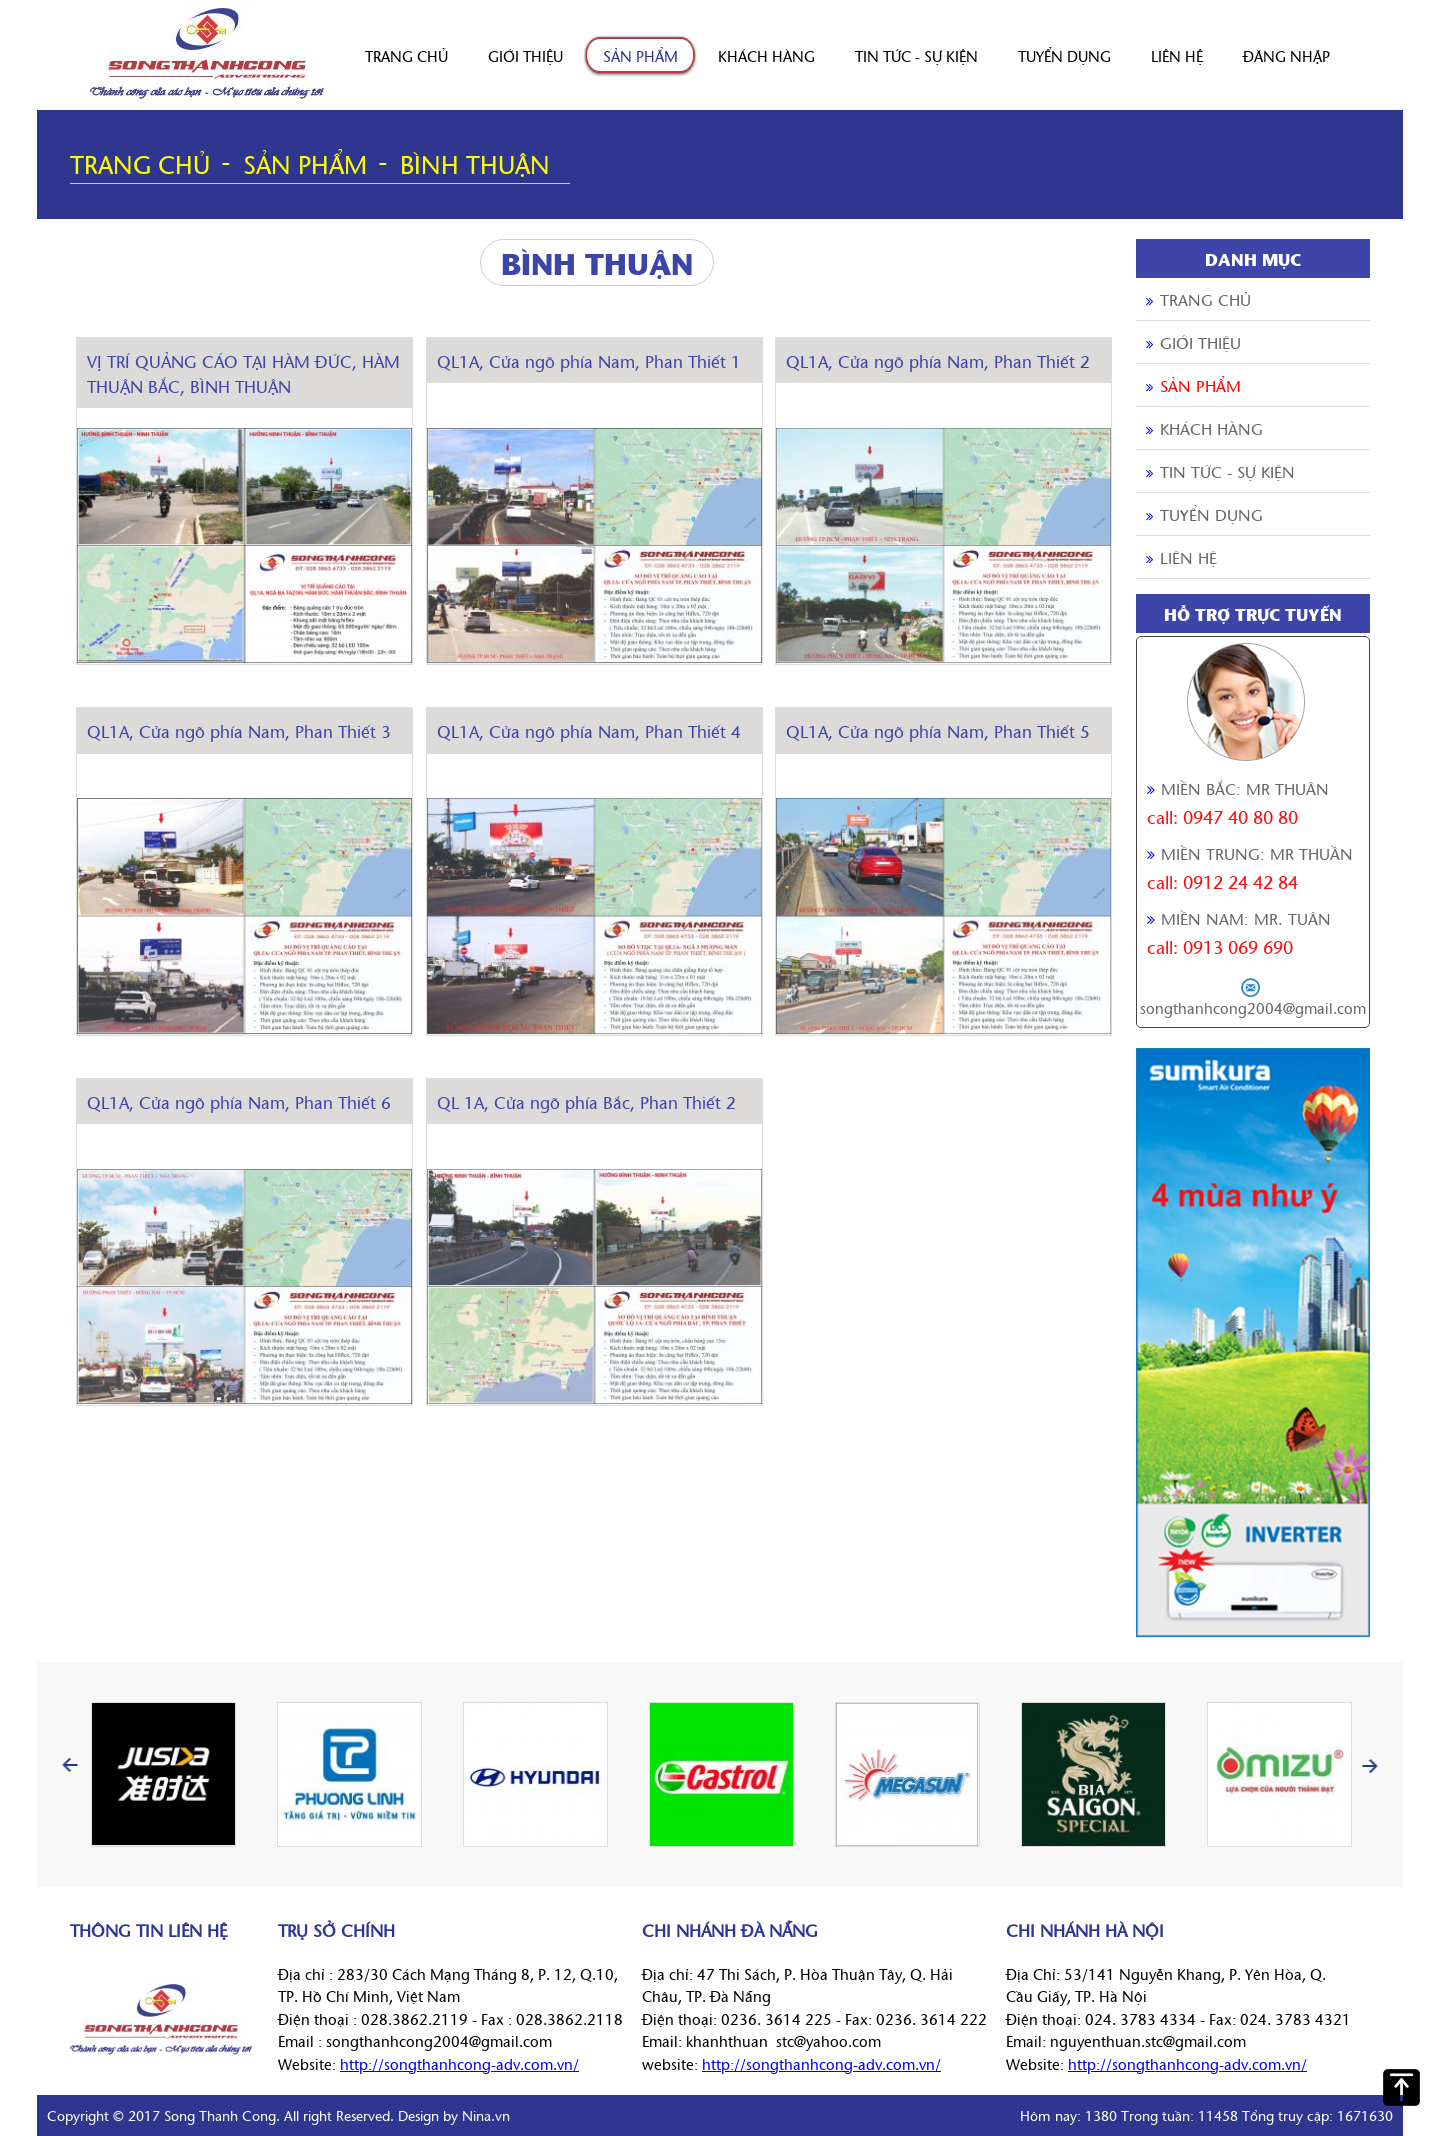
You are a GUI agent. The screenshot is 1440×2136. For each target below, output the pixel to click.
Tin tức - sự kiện (916, 55)
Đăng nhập (1286, 55)
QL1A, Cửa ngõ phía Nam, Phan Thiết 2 (938, 360)
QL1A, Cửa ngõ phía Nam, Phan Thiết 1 (589, 360)
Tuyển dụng (1064, 55)
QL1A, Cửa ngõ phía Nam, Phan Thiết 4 (589, 730)
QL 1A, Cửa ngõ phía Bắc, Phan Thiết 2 (586, 1101)
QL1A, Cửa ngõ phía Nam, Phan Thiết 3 (239, 730)
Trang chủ (406, 55)
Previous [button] (70, 1765)
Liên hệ (1177, 55)
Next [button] (1370, 1765)
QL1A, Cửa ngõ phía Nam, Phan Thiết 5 (938, 730)
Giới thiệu (525, 55)
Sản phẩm (640, 55)
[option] (163, 1774)
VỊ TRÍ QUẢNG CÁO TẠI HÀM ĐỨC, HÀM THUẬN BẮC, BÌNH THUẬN (243, 373)
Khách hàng (766, 55)
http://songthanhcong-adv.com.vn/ (459, 2063)
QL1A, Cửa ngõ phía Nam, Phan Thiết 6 (239, 1101)
